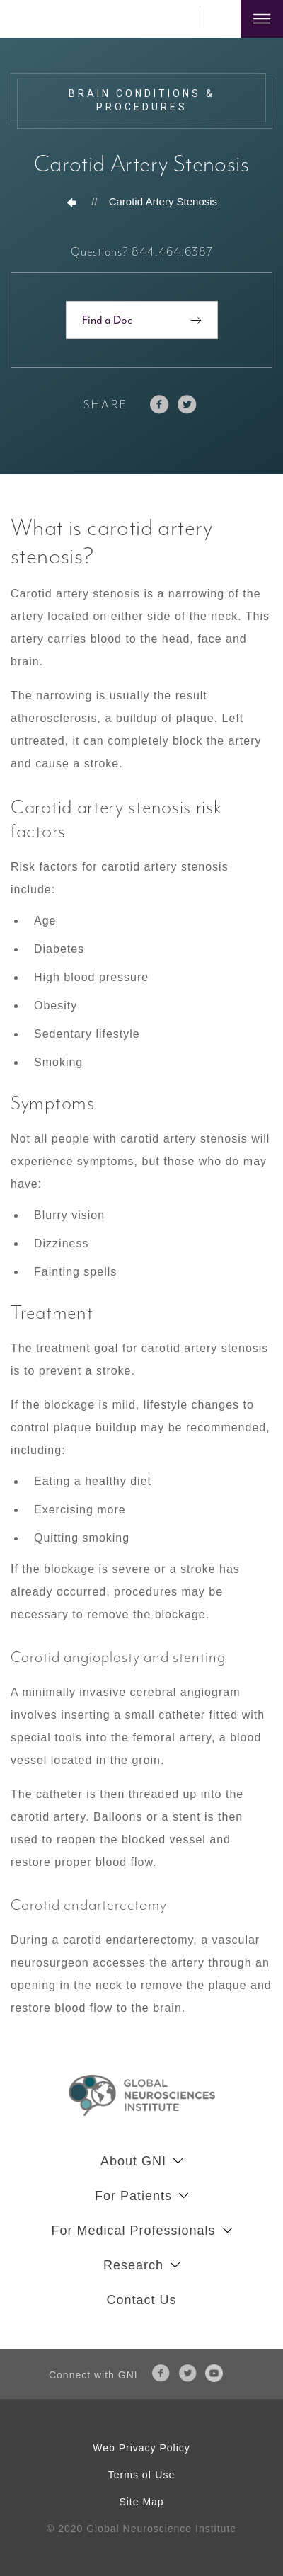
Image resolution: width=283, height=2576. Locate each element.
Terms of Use (141, 2474)
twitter (187, 404)
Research (133, 2265)
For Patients (133, 2196)
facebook (159, 404)
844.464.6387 (180, 18)
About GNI (133, 2161)
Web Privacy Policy (141, 2448)
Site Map (141, 2501)
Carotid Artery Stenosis (163, 201)
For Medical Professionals (133, 2230)
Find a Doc (107, 320)
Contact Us (141, 2300)
